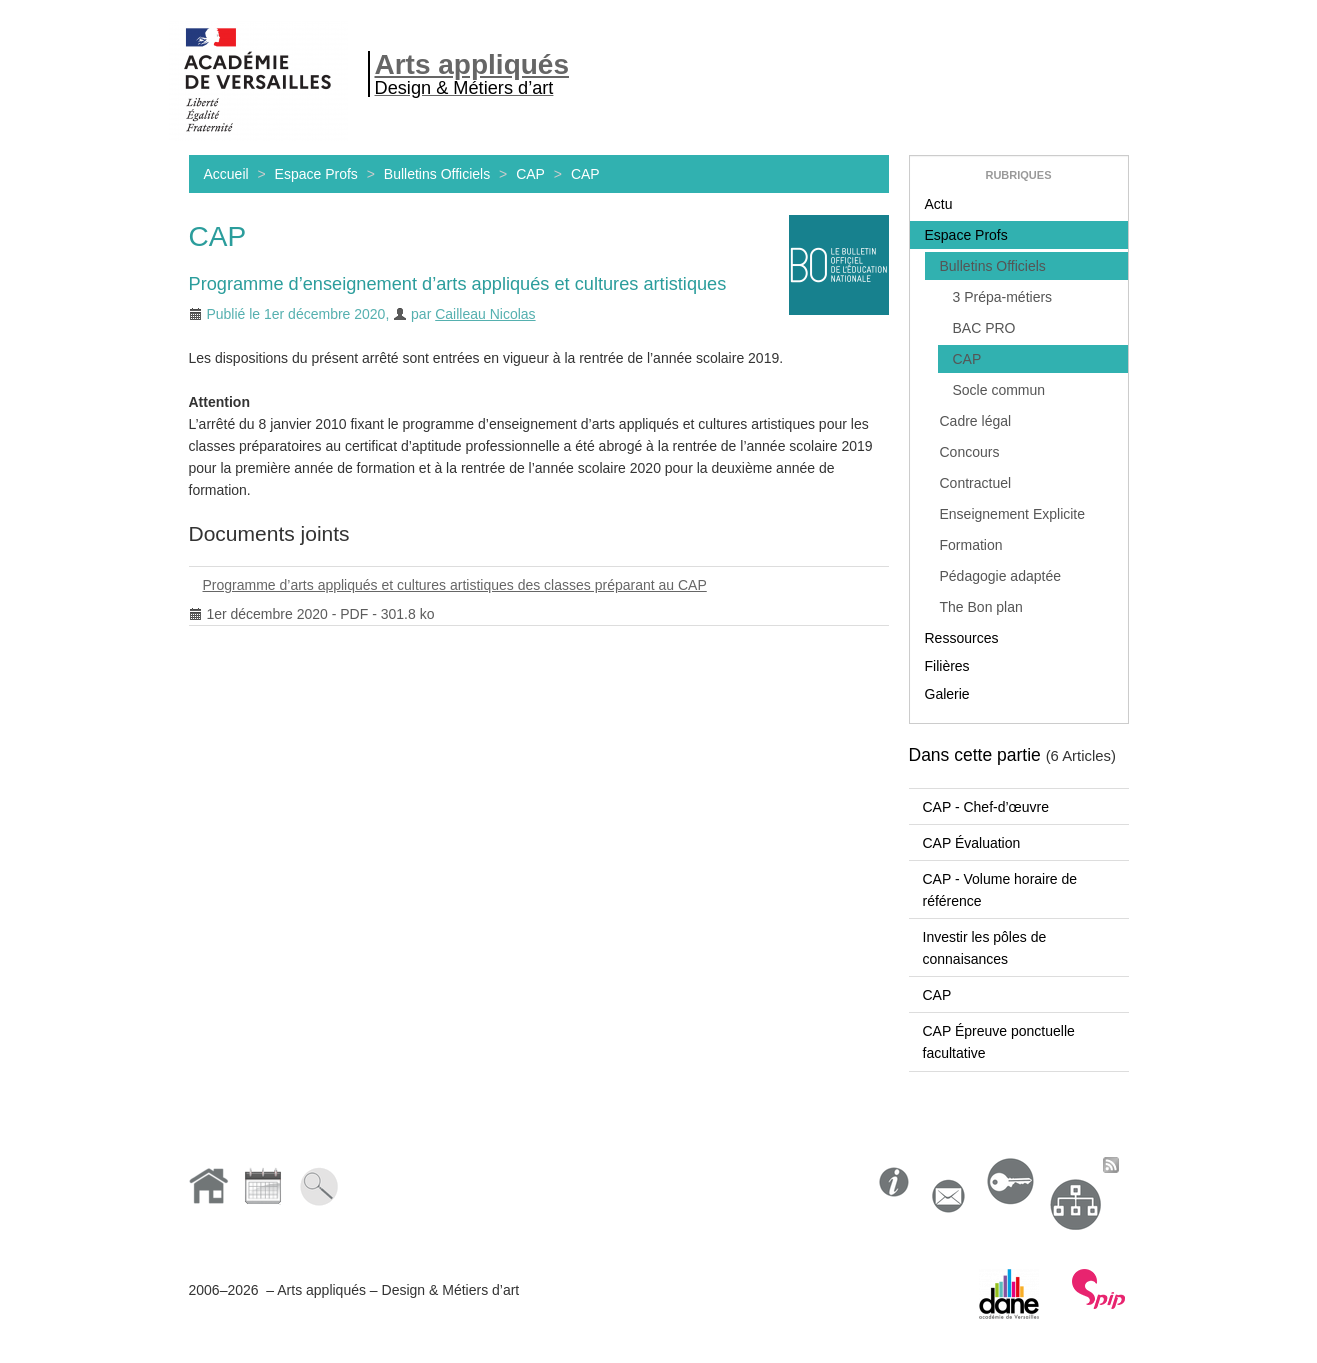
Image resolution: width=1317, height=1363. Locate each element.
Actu (939, 204)
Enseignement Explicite (1013, 514)
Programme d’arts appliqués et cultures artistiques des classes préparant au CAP (448, 588)
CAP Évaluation (972, 843)
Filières (947, 666)
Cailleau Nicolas (485, 314)
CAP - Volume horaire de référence (1000, 890)
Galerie (947, 694)
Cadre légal (976, 421)
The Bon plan (981, 607)
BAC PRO (984, 328)
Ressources (962, 638)
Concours (970, 452)
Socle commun (999, 390)
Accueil (226, 174)
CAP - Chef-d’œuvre (986, 807)
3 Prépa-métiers (1003, 297)
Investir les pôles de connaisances (985, 948)
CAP (530, 174)
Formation (971, 545)
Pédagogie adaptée (1000, 576)
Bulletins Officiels (437, 174)
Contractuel (976, 483)
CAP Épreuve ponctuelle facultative (999, 1042)
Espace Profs (316, 174)
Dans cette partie (975, 755)
